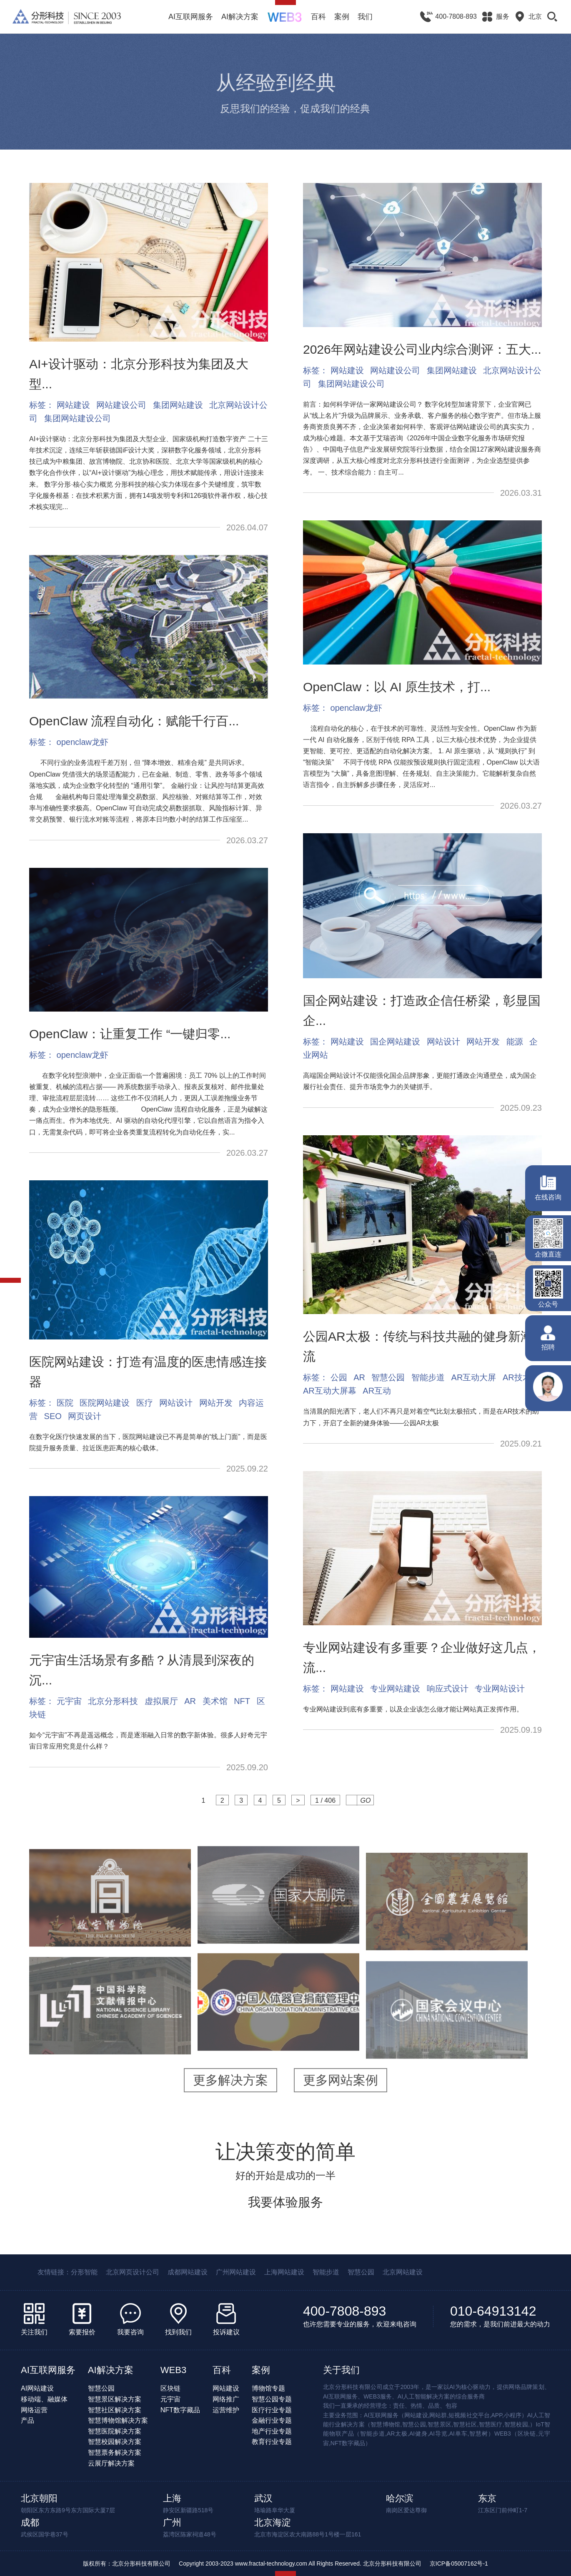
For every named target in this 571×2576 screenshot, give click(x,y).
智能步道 (326, 2272)
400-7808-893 (344, 2311)
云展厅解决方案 (111, 2463)
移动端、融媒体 (44, 2399)
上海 (172, 2498)
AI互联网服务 (190, 16)
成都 (30, 2522)
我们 (365, 16)
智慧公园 (361, 2272)
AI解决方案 (239, 16)
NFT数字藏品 (180, 2410)
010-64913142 (493, 2311)
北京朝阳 (39, 2498)
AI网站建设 (37, 2388)
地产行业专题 (272, 2431)
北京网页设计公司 (132, 2272)
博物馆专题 (268, 2388)
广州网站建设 (236, 2272)
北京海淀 (272, 2522)
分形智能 (84, 2272)
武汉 (263, 2498)
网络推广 (226, 2399)
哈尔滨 (399, 2498)
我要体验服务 (285, 2202)
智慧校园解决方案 (114, 2441)
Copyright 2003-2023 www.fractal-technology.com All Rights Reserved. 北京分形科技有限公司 (300, 2563)
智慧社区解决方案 (114, 2410)
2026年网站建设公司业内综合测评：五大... (422, 349)
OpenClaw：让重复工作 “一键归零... (129, 1034)
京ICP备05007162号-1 (459, 2563)
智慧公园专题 (272, 2399)
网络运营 (34, 2410)
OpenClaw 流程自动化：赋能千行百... (134, 721)
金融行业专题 (272, 2420)
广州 (172, 2522)
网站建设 (226, 2388)
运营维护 (226, 2410)
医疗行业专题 (272, 2410)
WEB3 (173, 2370)
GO (366, 1800)
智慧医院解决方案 (114, 2431)
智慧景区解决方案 (114, 2399)
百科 (318, 16)
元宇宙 (170, 2399)
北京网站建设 (403, 2272)
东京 (487, 2498)
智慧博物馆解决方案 (118, 2420)
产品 (27, 2420)
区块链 (170, 2388)
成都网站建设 (188, 2272)
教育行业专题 (272, 2441)
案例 (341, 16)
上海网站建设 (284, 2272)
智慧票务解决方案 (114, 2452)
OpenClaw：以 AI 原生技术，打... (397, 687)
